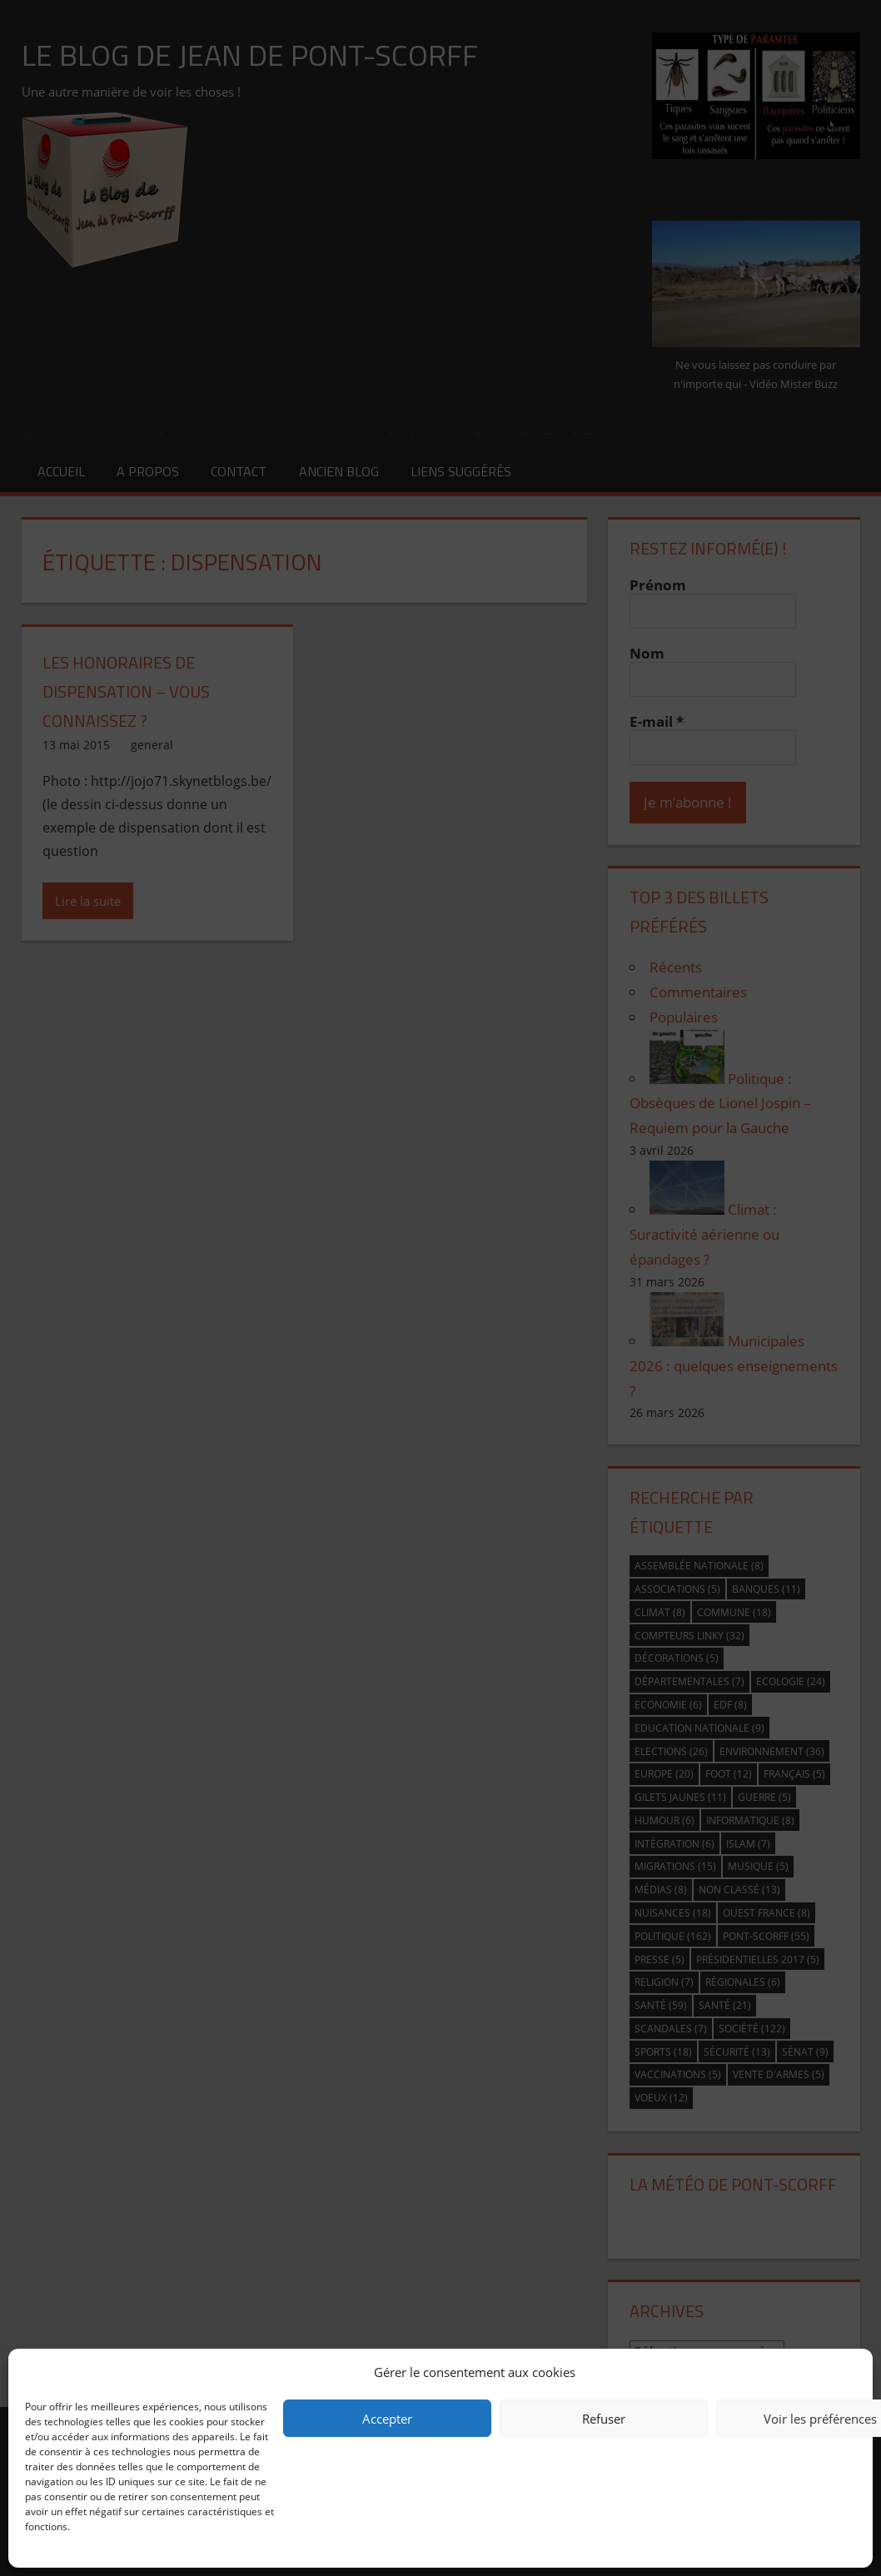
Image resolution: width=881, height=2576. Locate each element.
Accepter (387, 2418)
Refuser (603, 2418)
